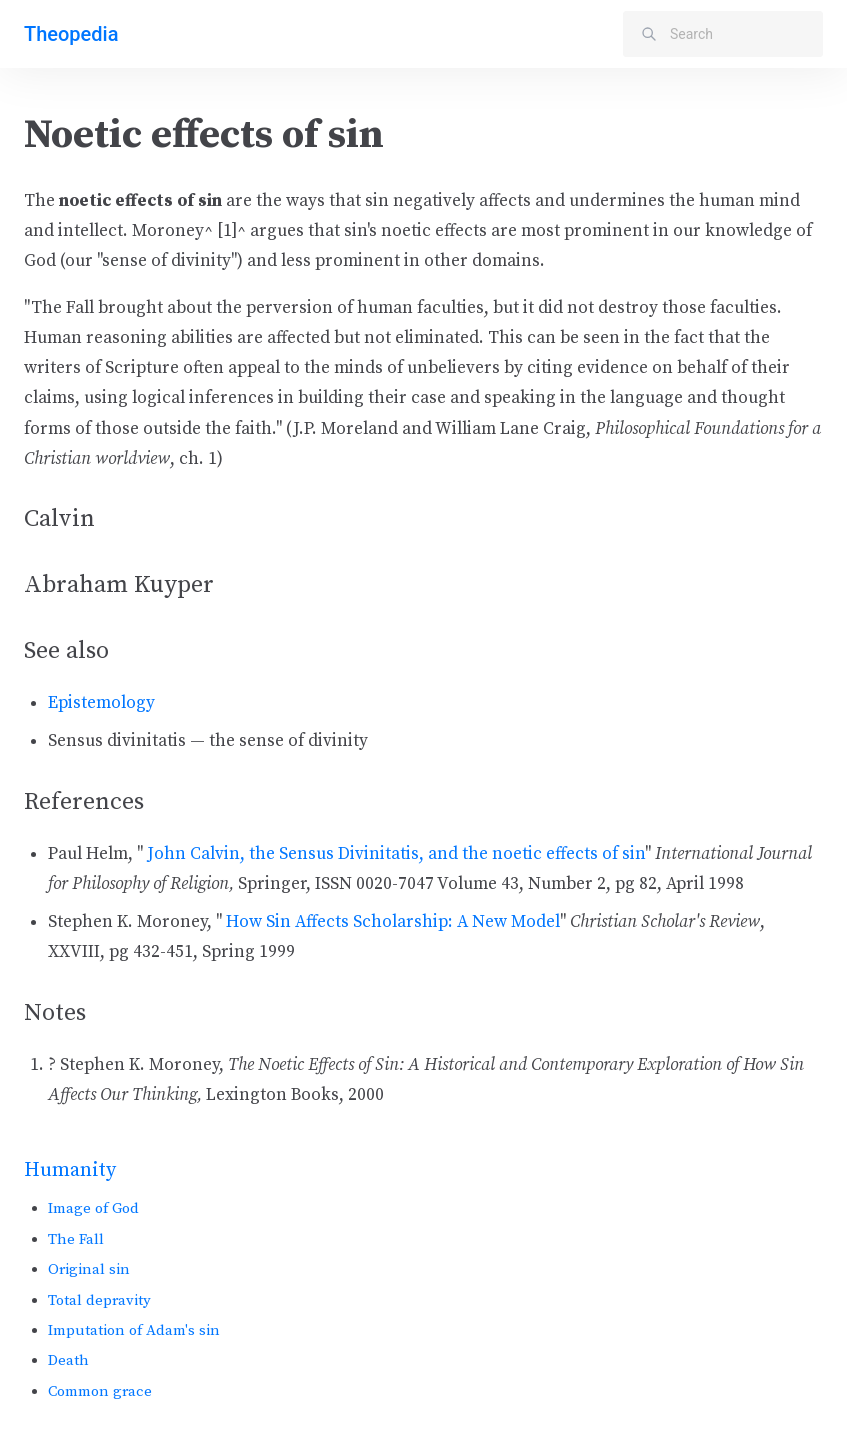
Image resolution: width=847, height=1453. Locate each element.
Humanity (70, 1170)
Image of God (93, 1208)
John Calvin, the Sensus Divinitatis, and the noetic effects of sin (396, 854)
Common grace (100, 1391)
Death (68, 1360)
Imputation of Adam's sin (134, 1330)
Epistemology (101, 703)
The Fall (76, 1239)
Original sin (89, 1269)
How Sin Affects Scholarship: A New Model (393, 922)
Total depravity (99, 1300)
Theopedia (71, 34)
